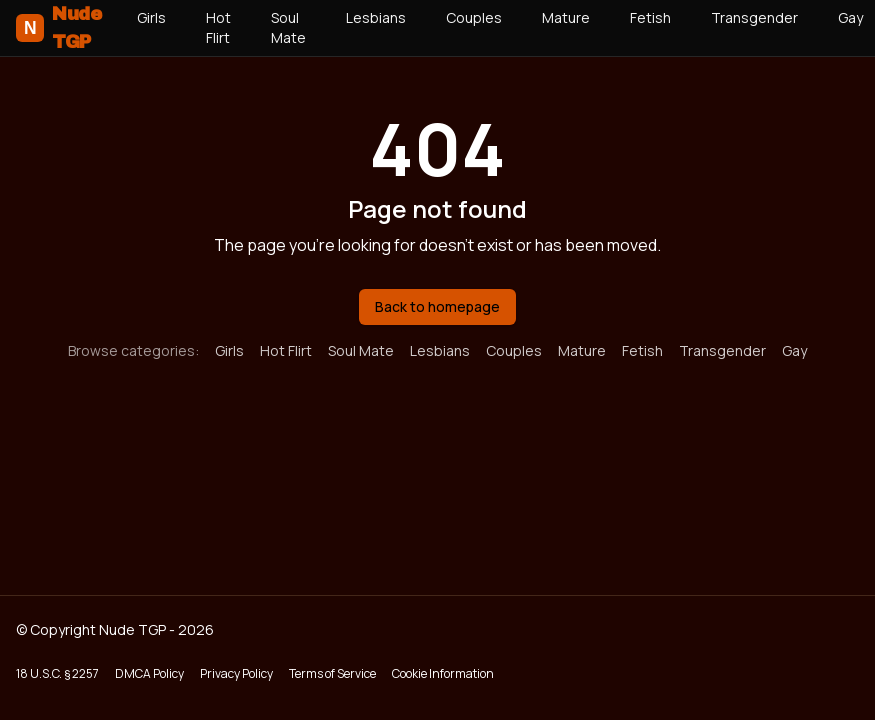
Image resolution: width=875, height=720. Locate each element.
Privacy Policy (236, 673)
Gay (794, 350)
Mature (566, 17)
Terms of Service (332, 673)
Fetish (650, 17)
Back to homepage (437, 306)
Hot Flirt (218, 27)
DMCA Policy (149, 673)
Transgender (754, 17)
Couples (474, 17)
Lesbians (376, 17)
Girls (151, 17)
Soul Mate (288, 27)
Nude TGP (58, 28)
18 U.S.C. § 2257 (57, 673)
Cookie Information (443, 673)
